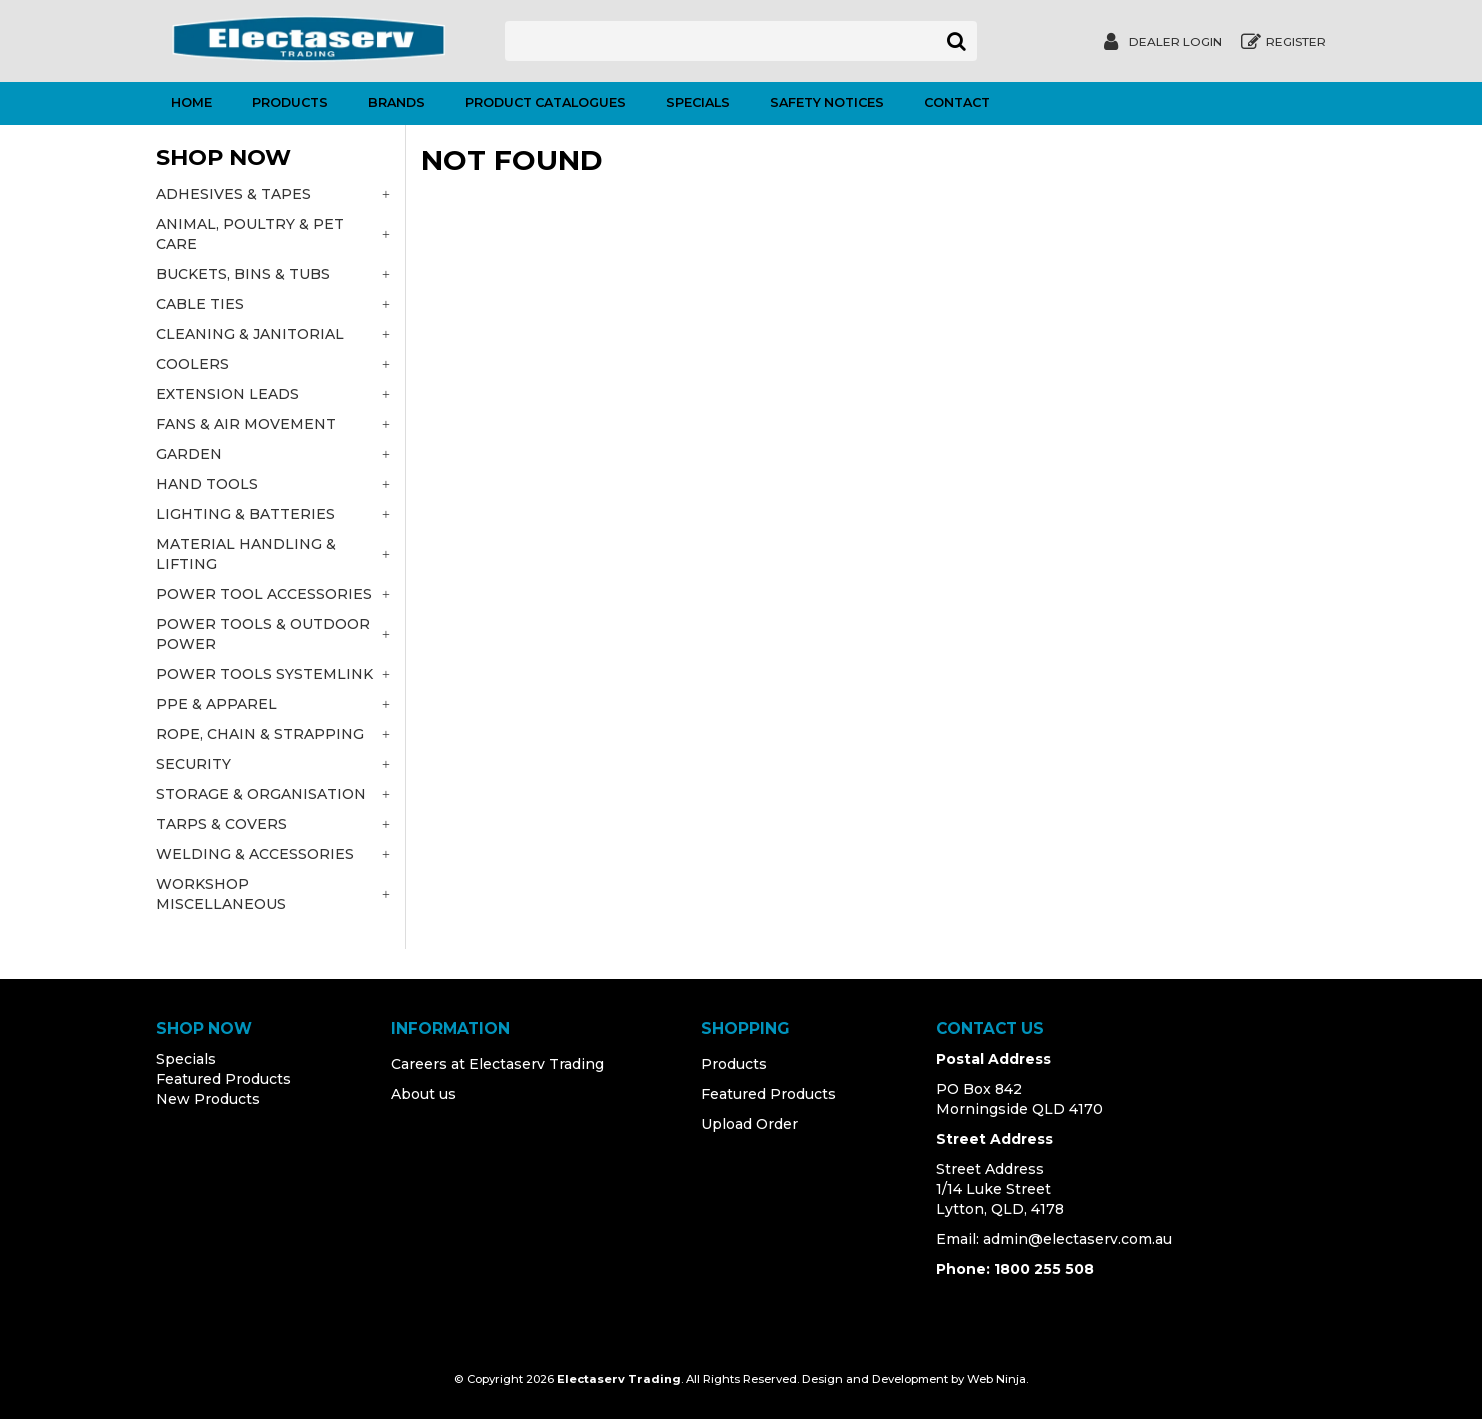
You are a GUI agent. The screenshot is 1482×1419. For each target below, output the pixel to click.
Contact (957, 102)
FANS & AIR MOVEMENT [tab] (246, 424)
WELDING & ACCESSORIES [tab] (255, 854)
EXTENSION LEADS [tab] (227, 394)
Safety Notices (827, 102)
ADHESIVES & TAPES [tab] (233, 194)
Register (1296, 42)
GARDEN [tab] (189, 454)
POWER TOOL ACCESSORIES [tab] (264, 594)
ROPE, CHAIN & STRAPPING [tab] (260, 734)
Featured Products (223, 1079)
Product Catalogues (545, 102)
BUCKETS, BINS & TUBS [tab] (243, 274)
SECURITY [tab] (193, 764)
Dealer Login (1175, 42)
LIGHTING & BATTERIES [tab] (245, 514)
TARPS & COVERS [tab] (221, 824)
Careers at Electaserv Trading (497, 1064)
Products (290, 102)
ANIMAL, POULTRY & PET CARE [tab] (250, 234)
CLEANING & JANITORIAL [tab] (250, 334)
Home (191, 102)
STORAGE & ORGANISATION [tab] (261, 794)
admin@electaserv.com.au (1077, 1239)
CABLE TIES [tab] (200, 304)
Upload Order (749, 1124)
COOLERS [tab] (192, 364)
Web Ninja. (997, 1379)
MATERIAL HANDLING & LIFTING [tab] (246, 554)
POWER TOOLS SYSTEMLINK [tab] (264, 674)
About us (423, 1094)
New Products (208, 1099)
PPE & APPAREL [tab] (216, 704)
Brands (396, 102)
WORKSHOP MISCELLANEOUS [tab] (221, 894)
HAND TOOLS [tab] (207, 484)
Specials (698, 102)
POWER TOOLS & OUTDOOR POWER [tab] (263, 634)
